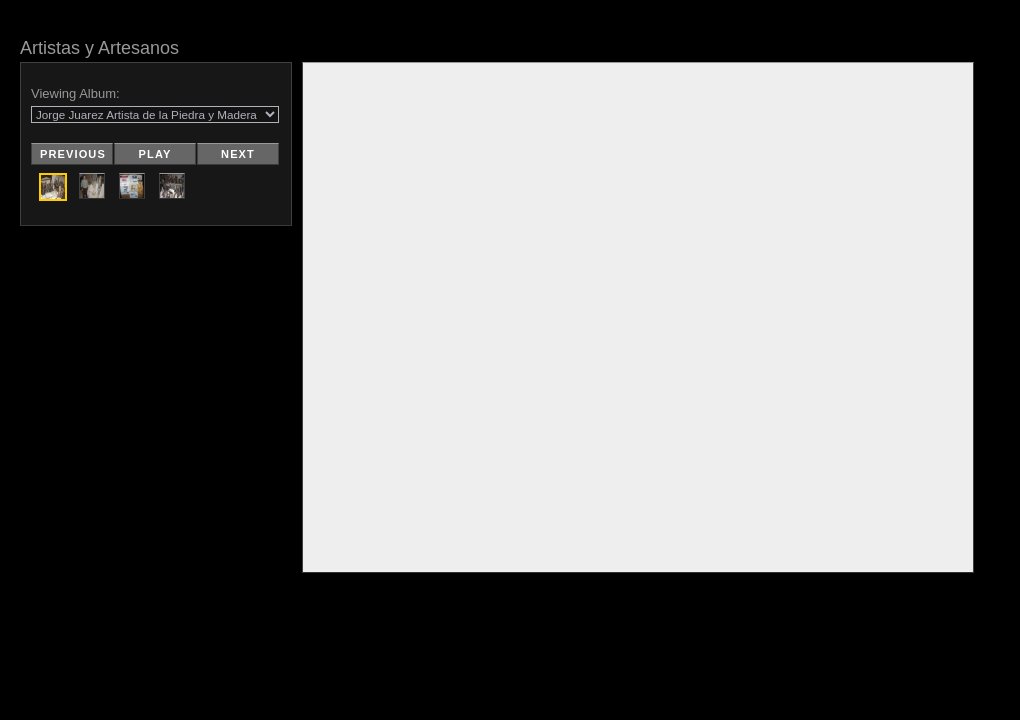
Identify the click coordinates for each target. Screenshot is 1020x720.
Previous (73, 154)
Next (238, 154)
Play (155, 154)
